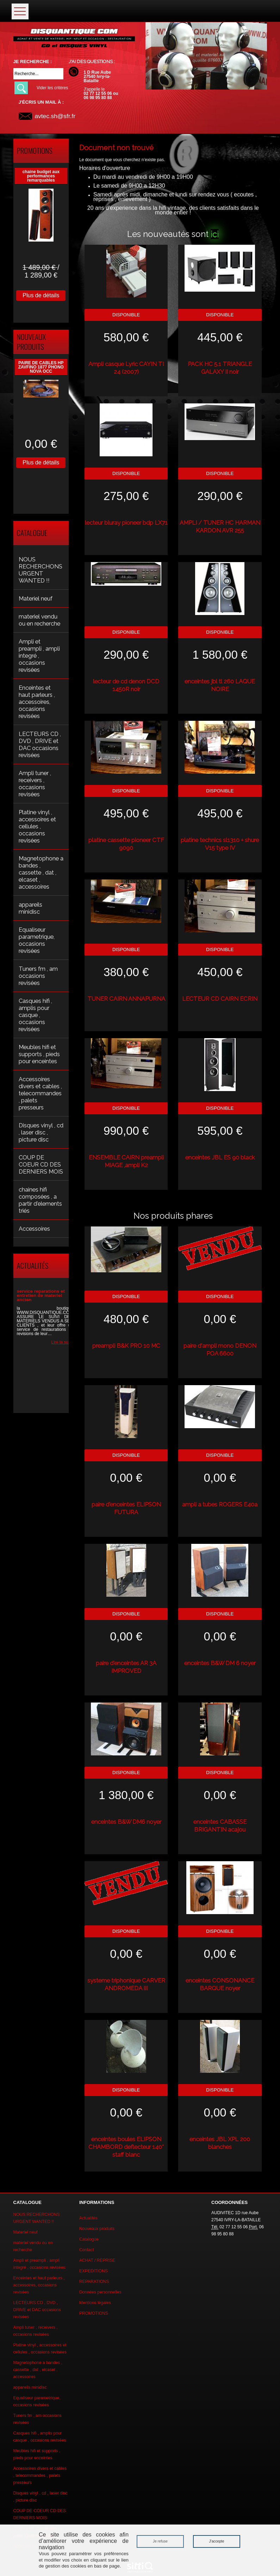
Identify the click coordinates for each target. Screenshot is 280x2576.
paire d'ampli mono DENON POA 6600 (219, 1349)
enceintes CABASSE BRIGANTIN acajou (220, 1825)
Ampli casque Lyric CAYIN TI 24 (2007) (126, 367)
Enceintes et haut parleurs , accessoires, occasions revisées (37, 701)
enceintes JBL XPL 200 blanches (219, 2143)
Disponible (126, 314)
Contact (86, 2249)
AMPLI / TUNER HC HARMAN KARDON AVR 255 (220, 526)
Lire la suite (62, 1342)
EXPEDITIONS (93, 2271)
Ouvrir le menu (20, 11)
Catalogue (89, 2239)
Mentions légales (95, 2302)
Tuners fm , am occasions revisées (38, 975)
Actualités (88, 2218)
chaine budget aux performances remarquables (41, 176)
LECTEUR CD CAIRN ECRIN (219, 998)
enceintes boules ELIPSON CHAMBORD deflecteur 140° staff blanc (126, 2147)
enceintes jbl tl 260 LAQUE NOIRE (220, 685)
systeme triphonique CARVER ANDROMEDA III (126, 1984)
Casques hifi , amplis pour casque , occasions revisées (35, 1015)
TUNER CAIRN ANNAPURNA (126, 998)
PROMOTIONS (93, 2313)
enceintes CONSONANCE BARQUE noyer (220, 1984)
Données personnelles (100, 2292)
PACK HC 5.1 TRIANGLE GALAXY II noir (220, 367)
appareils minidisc (30, 908)
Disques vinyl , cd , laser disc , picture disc (41, 1132)
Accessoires (34, 1228)
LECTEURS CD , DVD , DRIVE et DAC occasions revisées (40, 744)
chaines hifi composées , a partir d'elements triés (40, 1200)
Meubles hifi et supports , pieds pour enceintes (39, 1054)
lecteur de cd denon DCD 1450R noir (126, 685)
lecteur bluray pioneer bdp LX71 (126, 522)
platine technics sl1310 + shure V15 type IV (220, 843)
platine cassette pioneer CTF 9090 (126, 843)
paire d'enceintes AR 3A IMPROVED (126, 1667)
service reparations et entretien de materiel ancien (41, 1295)
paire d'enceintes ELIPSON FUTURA (126, 1508)
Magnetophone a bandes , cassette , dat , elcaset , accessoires (41, 872)
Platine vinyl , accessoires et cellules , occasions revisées (37, 826)
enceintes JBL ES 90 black (220, 1157)
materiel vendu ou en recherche (39, 620)
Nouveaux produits (96, 2228)
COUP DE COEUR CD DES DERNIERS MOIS (41, 1164)
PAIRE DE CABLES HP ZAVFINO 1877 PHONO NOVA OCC (41, 367)
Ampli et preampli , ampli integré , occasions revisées (39, 655)
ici (215, 234)
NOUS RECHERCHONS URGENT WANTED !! (40, 570)
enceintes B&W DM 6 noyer (220, 1663)
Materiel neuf (35, 598)
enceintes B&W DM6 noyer (126, 1821)
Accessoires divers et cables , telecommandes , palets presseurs (40, 1093)
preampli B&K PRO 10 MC (126, 1345)
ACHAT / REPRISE (97, 2260)
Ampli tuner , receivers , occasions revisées (35, 783)
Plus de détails (41, 295)
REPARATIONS (94, 2281)
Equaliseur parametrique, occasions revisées (37, 940)
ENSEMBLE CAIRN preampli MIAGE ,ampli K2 (126, 1161)
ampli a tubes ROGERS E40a (219, 1504)
